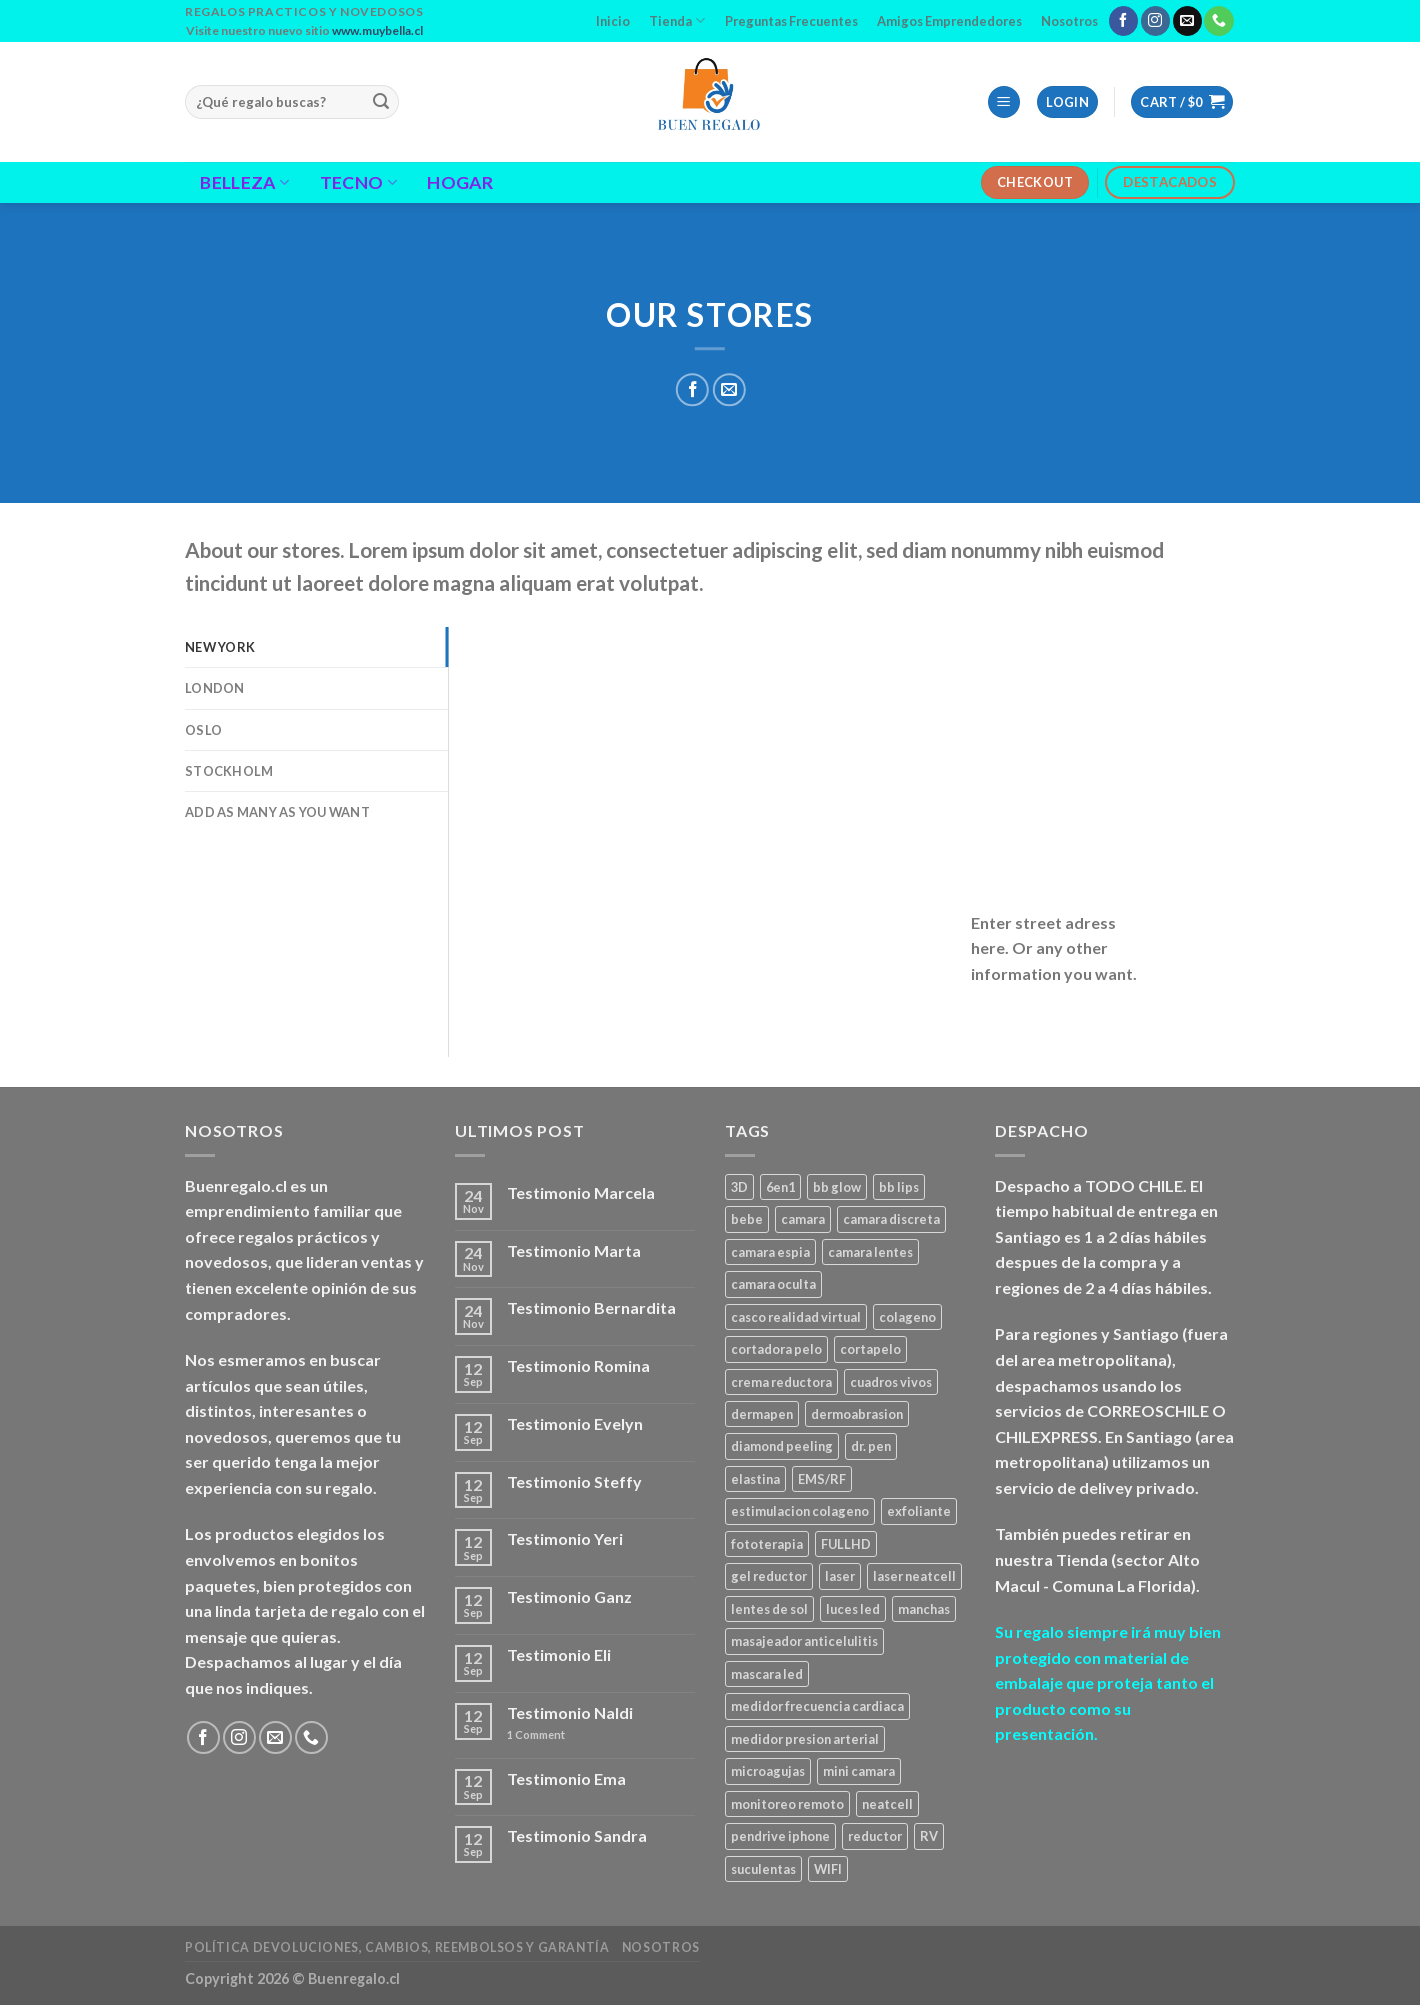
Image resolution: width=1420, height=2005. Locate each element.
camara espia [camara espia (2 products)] (770, 1252)
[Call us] (1218, 21)
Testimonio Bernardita (591, 1307)
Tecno (358, 182)
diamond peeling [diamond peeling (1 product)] (782, 1446)
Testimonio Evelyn (575, 1423)
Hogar (460, 183)
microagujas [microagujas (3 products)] (768, 1771)
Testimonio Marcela (581, 1192)
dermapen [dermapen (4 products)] (762, 1414)
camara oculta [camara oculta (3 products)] (773, 1284)
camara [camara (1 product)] (803, 1219)
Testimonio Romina (578, 1365)
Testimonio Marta (574, 1250)
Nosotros (1069, 21)
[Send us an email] (1187, 21)
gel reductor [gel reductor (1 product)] (769, 1576)
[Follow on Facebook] (1123, 21)
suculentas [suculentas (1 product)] (763, 1869)
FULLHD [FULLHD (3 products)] (846, 1544)
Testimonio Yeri (565, 1538)
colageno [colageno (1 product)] (907, 1317)
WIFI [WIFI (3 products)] (828, 1869)
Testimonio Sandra (577, 1835)
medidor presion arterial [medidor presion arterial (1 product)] (805, 1739)
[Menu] (1004, 102)
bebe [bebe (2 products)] (747, 1219)
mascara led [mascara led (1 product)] (767, 1674)
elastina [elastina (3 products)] (755, 1479)
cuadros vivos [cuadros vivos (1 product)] (891, 1382)
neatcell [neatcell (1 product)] (887, 1804)
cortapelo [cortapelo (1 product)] (870, 1349)
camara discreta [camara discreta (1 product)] (891, 1219)
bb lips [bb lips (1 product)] (899, 1187)
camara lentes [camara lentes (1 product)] (870, 1252)
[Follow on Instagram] (1155, 21)
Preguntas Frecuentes (791, 21)
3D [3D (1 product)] (739, 1187)
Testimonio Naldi (570, 1712)
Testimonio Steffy (574, 1481)
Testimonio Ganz (569, 1596)
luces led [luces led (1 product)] (853, 1609)
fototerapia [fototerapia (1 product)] (767, 1544)
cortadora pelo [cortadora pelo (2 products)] (776, 1349)
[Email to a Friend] (728, 389)
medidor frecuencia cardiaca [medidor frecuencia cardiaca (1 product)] (817, 1706)
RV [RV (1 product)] (929, 1836)
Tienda (677, 20)
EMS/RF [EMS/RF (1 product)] (822, 1479)
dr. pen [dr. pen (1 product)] (871, 1446)
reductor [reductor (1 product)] (875, 1836)
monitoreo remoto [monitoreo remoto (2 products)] (787, 1804)
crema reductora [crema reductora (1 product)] (781, 1382)
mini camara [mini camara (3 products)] (859, 1771)
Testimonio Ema (566, 1778)
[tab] (316, 647)
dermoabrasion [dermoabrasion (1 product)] (857, 1414)
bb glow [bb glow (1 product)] (837, 1187)
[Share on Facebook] (692, 389)
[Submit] (381, 102)
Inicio (613, 21)
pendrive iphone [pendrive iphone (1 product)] (780, 1836)
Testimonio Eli (559, 1654)
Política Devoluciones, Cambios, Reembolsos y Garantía (397, 1947)
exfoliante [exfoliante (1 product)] (919, 1511)
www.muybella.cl (377, 30)
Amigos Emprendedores (949, 21)
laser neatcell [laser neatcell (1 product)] (914, 1576)
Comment (536, 1734)
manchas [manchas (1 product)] (924, 1609)
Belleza (244, 182)
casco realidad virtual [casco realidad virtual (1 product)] (796, 1317)
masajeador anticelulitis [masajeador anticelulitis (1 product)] (804, 1641)
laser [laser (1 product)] (840, 1576)
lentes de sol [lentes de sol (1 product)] (769, 1609)
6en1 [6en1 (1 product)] (780, 1187)
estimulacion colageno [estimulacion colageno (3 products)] (800, 1511)
